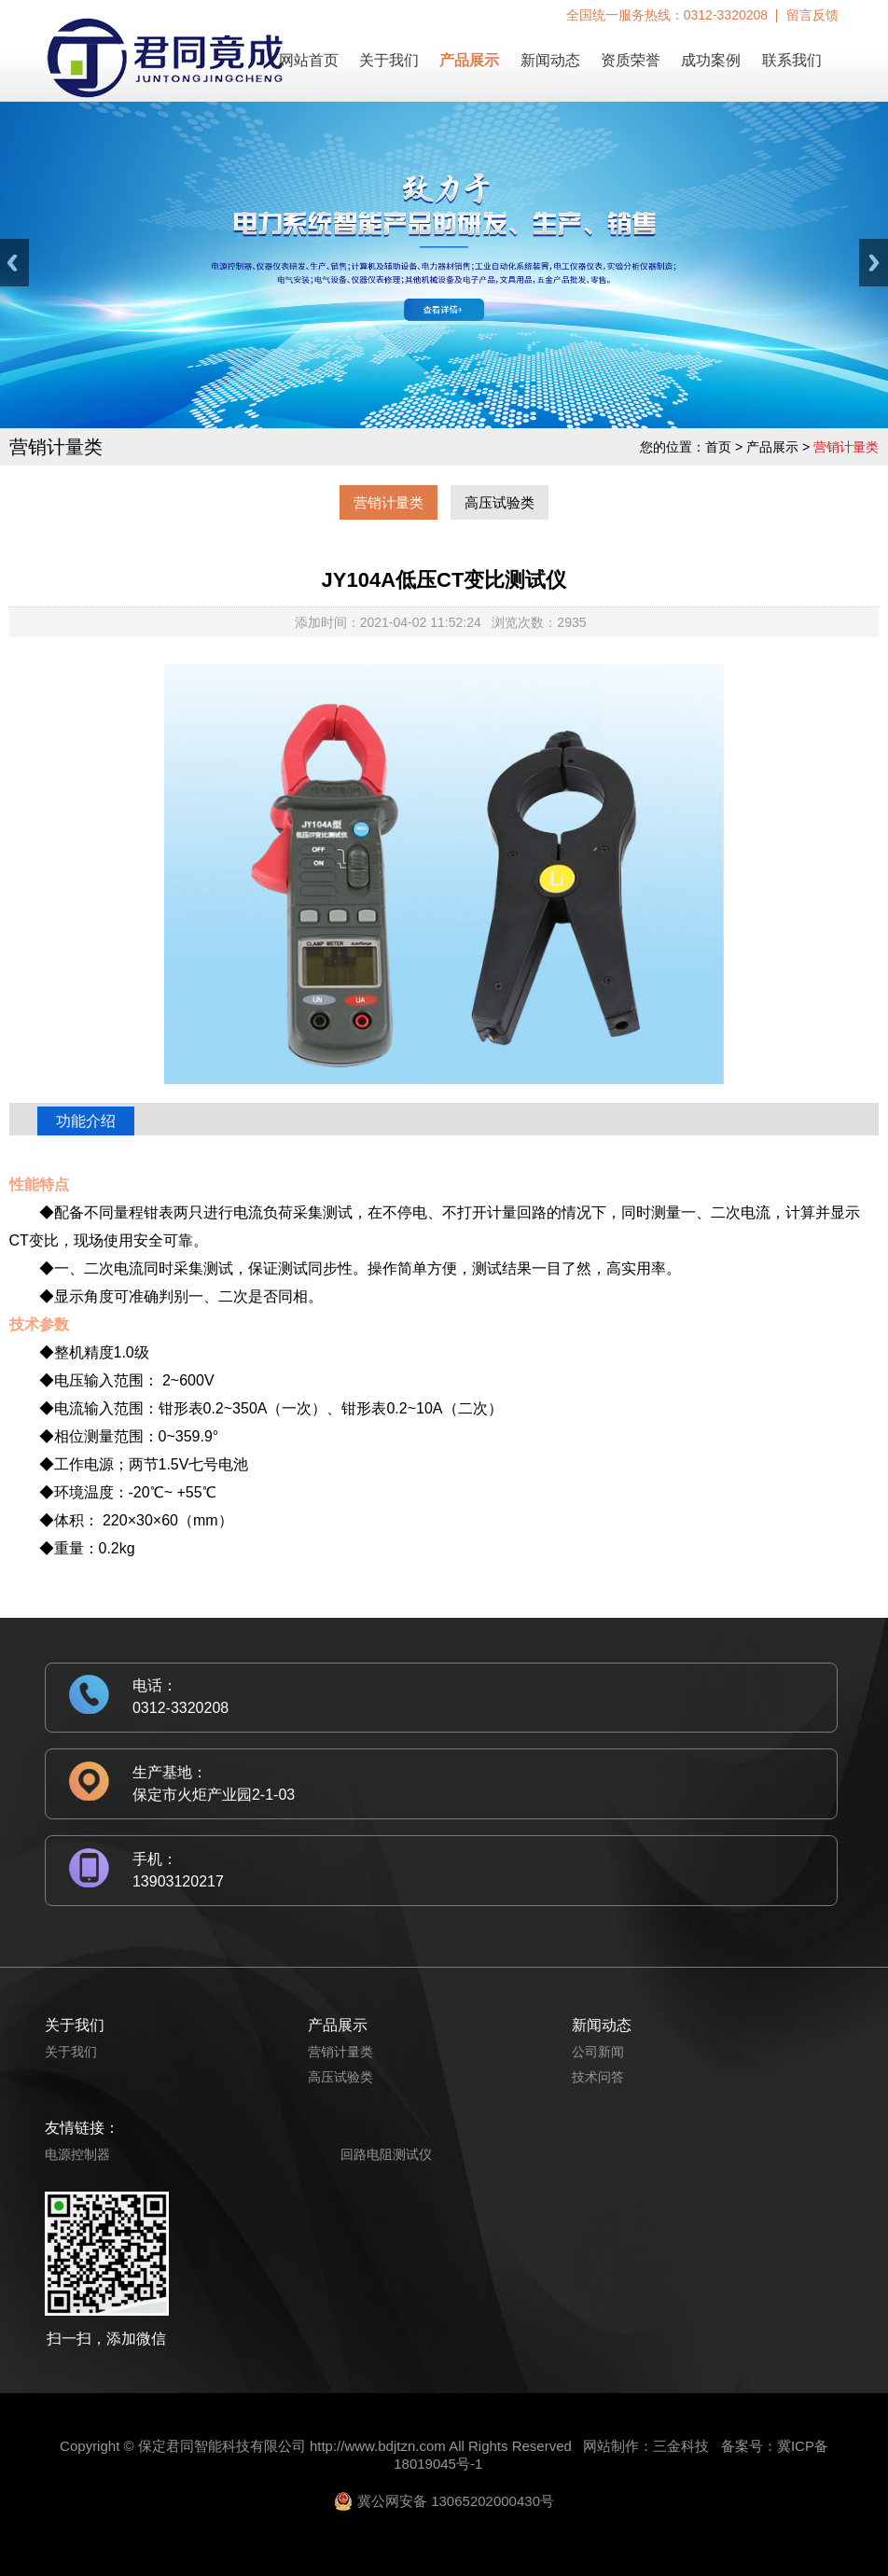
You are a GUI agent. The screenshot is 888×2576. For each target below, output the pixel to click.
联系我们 (792, 60)
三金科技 (681, 2446)
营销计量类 (388, 502)
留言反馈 (812, 14)
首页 (718, 446)
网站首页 (309, 60)
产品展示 (469, 60)
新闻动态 (550, 60)
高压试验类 (499, 502)
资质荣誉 (630, 60)
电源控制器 (77, 2154)
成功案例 (711, 60)
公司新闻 (598, 2051)
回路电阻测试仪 (386, 2154)
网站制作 (611, 2446)
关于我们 (389, 60)
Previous (14, 262)
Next (873, 262)
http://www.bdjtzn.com (378, 2446)
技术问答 (598, 2076)
